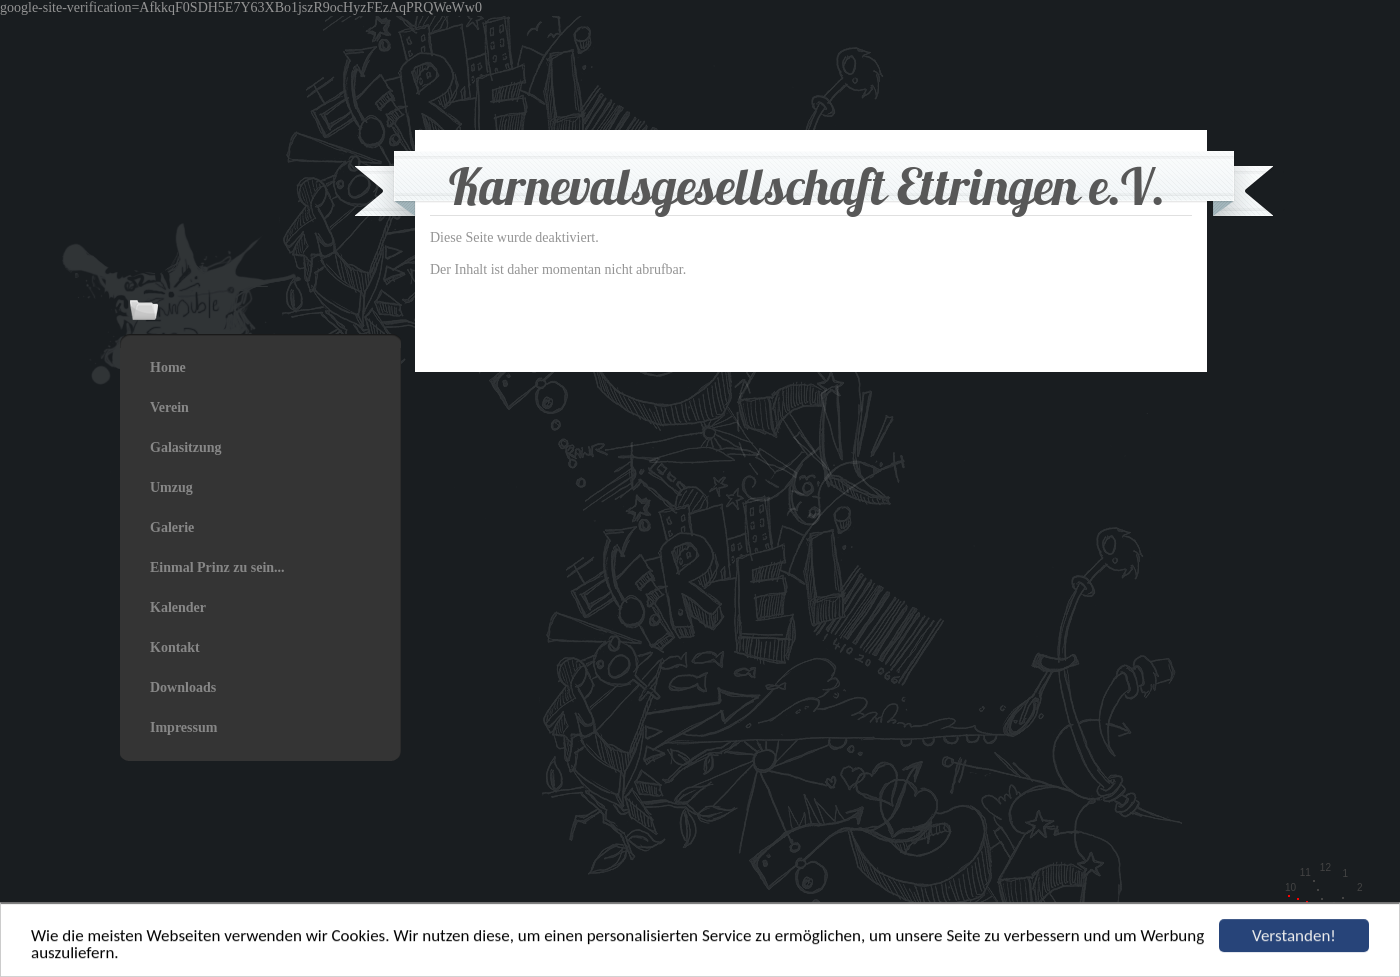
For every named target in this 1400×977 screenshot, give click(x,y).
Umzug (171, 487)
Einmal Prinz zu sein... (217, 567)
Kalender (178, 607)
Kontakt (175, 647)
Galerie (172, 527)
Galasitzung (186, 447)
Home (168, 367)
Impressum (183, 727)
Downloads (183, 687)
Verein (169, 407)
